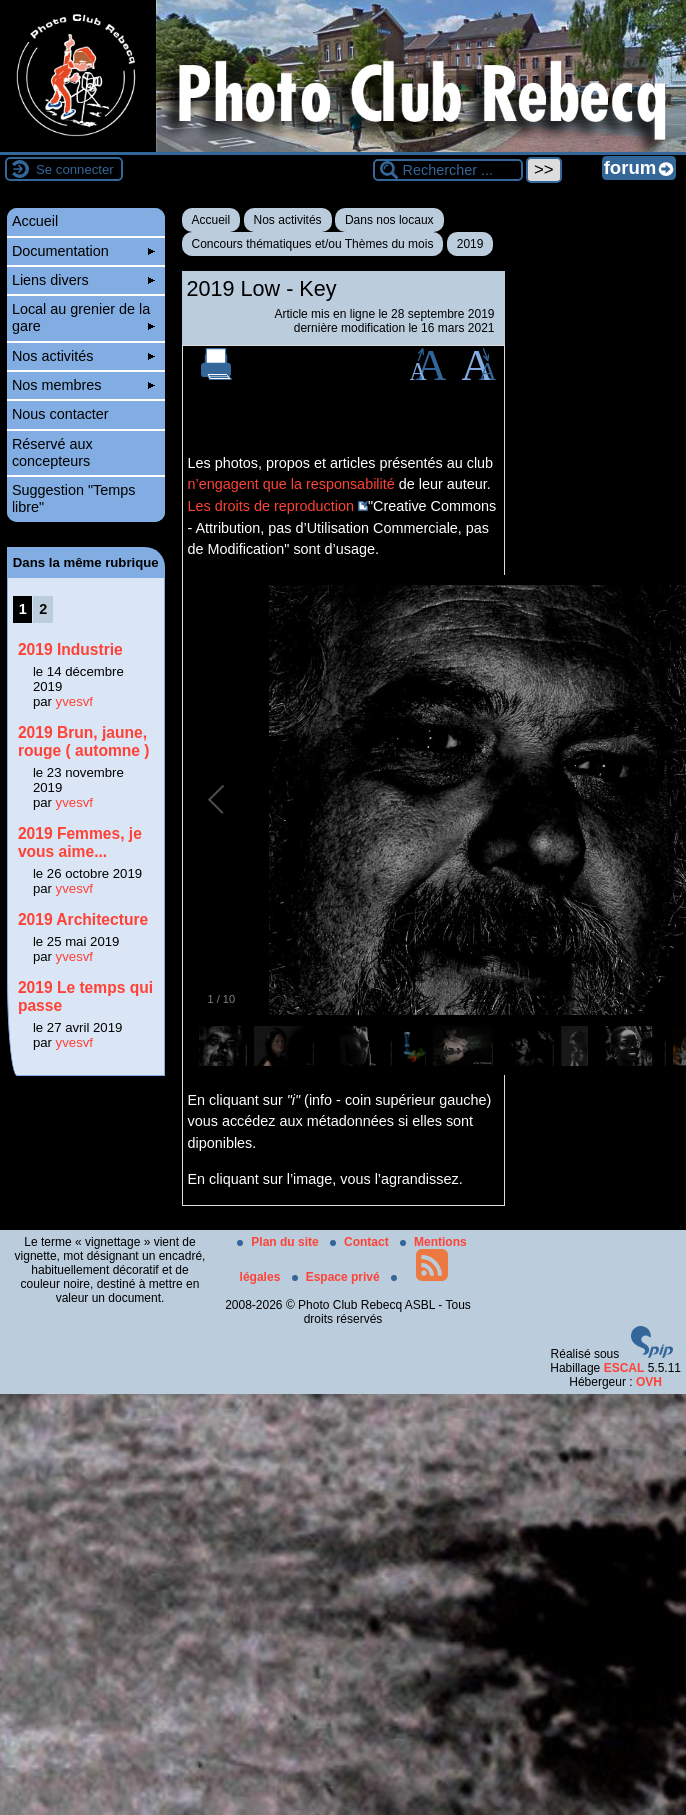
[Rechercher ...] (448, 170)
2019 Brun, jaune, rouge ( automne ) (84, 741)
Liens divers (83, 280)
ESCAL (624, 1368)
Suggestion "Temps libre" (74, 498)
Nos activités (288, 220)
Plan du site (279, 1242)
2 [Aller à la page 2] (43, 609)
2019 (470, 244)
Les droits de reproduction (271, 506)
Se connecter (75, 169)
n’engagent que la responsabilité (291, 484)
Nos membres (83, 385)
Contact (361, 1242)
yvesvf (74, 701)
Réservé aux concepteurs (52, 452)
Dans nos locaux (389, 220)
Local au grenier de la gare (83, 317)
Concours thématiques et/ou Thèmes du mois (313, 244)
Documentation (83, 251)
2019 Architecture (83, 919)
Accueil (211, 220)
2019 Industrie (70, 649)
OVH (649, 1382)
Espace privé (337, 1277)
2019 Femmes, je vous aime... (80, 842)
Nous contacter (60, 414)
